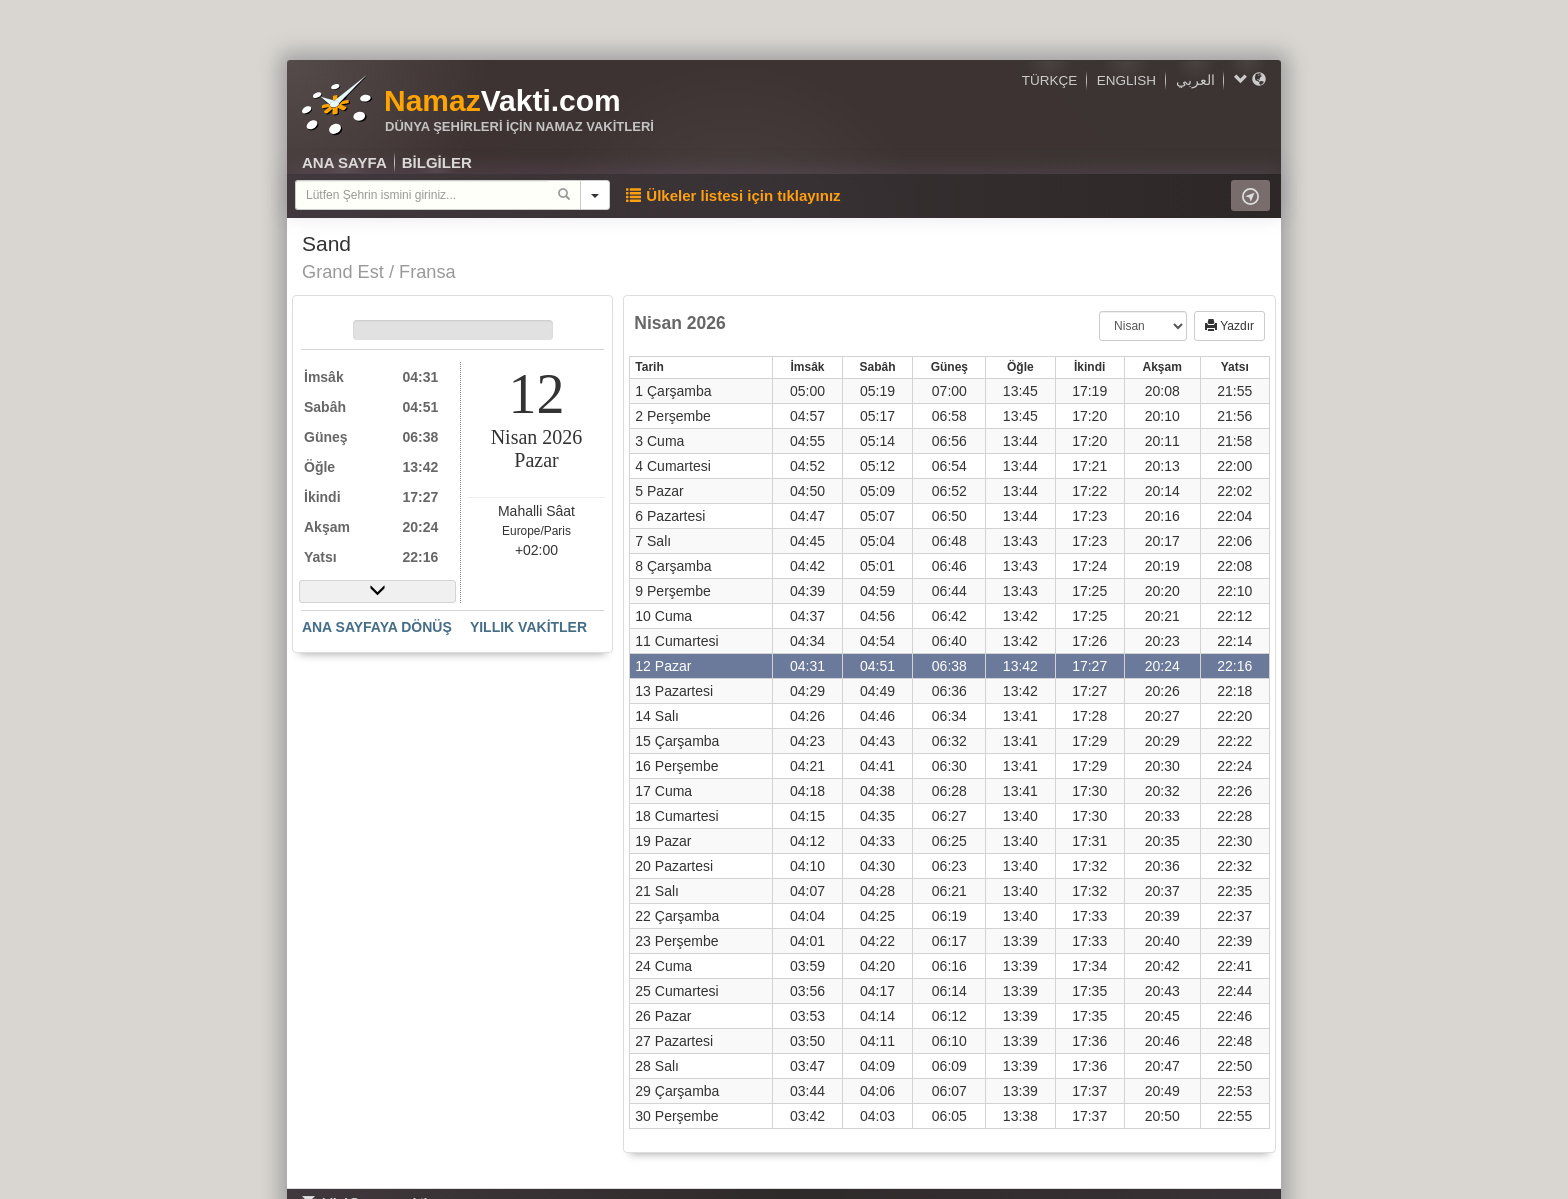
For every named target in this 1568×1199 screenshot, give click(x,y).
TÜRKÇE (1050, 80)
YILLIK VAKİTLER (528, 627)
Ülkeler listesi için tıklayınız (733, 195)
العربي (1195, 80)
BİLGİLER (437, 162)
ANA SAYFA (344, 162)
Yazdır (1229, 326)
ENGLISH (1126, 80)
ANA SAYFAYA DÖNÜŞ (377, 627)
